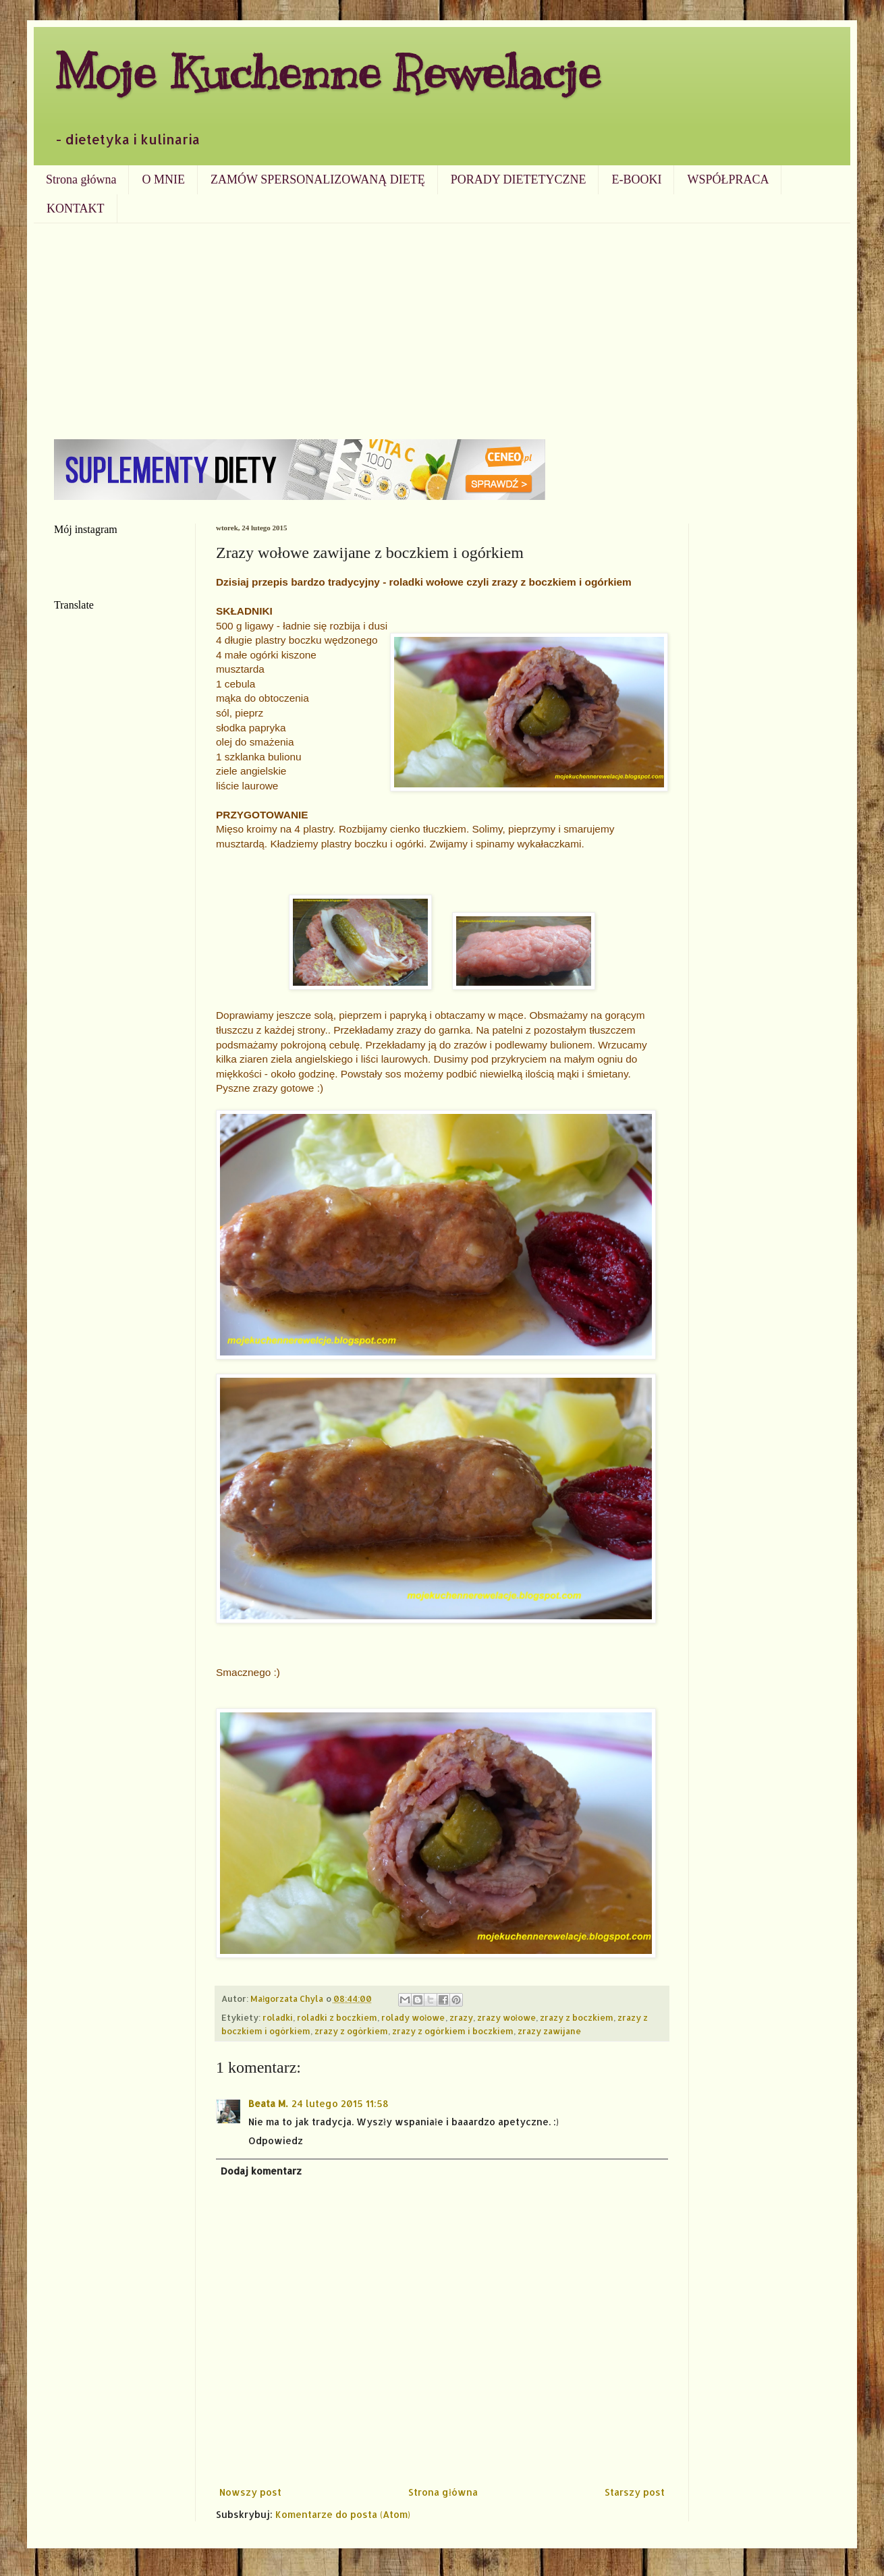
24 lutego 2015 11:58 (340, 2103)
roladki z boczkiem (337, 2017)
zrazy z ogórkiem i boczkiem (453, 2030)
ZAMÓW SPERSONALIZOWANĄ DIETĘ (318, 179)
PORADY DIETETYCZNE (518, 179)
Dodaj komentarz (261, 2171)
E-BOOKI (636, 179)
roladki (278, 2017)
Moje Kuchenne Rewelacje (327, 72)
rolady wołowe (413, 2017)
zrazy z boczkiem (576, 2017)
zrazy (461, 2017)
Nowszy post (250, 2492)
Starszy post (635, 2492)
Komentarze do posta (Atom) (342, 2514)
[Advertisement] (442, 324)
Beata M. (267, 2103)
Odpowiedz (275, 2140)
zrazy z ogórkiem (351, 2030)
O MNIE (163, 179)
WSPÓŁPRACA (728, 179)
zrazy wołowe (506, 2017)
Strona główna (81, 179)
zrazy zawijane (549, 2030)
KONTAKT (76, 208)
